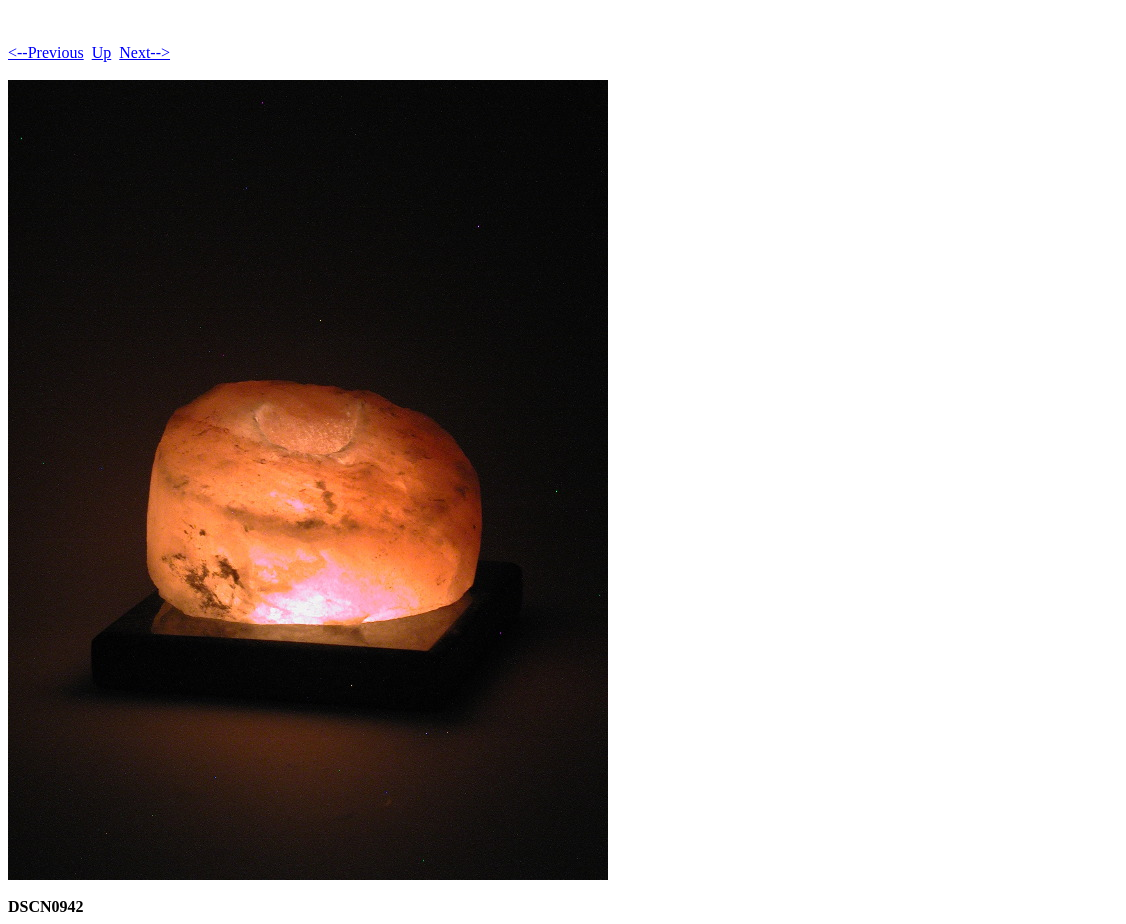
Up (102, 52)
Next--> (144, 52)
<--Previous (46, 52)
